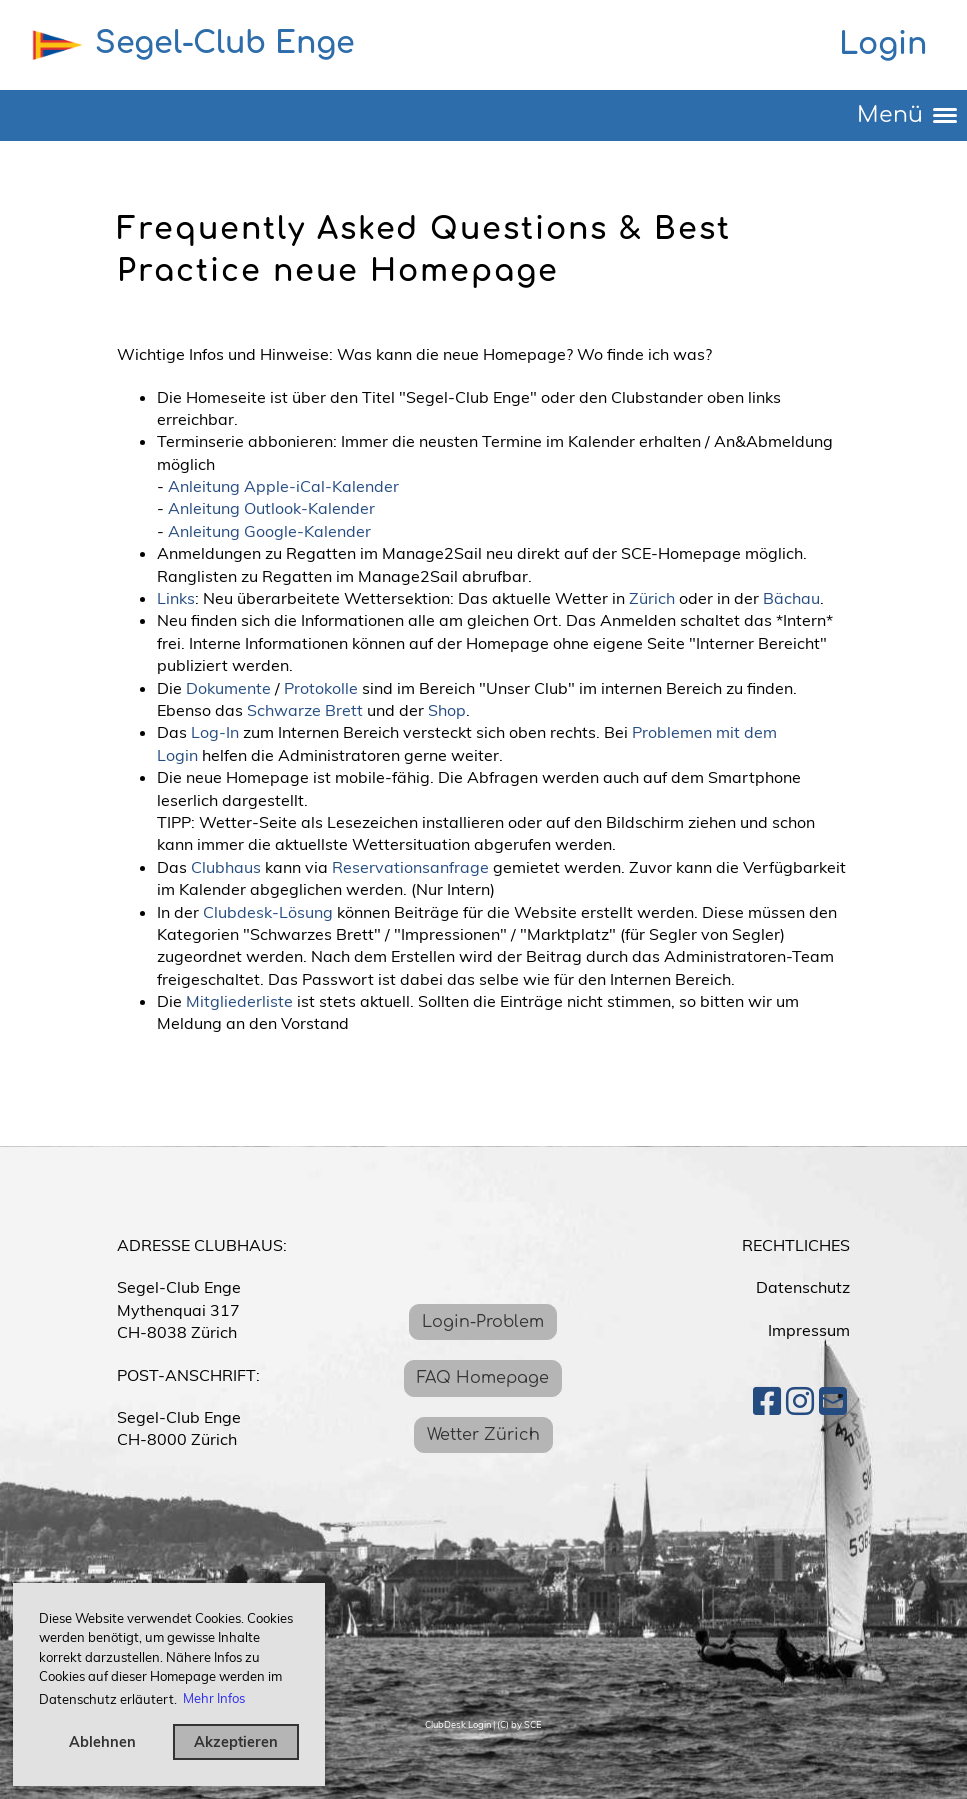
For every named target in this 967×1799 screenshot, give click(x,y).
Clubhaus (226, 867)
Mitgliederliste (239, 1001)
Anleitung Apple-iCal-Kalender (283, 486)
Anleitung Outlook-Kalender (271, 508)
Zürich (652, 598)
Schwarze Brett (305, 710)
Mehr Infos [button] (214, 1698)
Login (883, 44)
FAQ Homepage (483, 1378)
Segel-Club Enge (225, 43)
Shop (447, 710)
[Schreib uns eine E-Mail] (833, 1401)
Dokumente (228, 688)
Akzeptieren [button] (236, 1742)
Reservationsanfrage (410, 867)
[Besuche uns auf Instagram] (800, 1401)
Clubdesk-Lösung (268, 912)
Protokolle (321, 688)
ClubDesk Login (458, 1724)
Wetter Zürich (483, 1435)
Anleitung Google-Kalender (269, 531)
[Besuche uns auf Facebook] (767, 1401)
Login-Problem (483, 1322)
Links (176, 598)
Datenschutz (803, 1287)
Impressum (809, 1330)
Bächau (791, 598)
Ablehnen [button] (102, 1742)
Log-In (215, 732)
